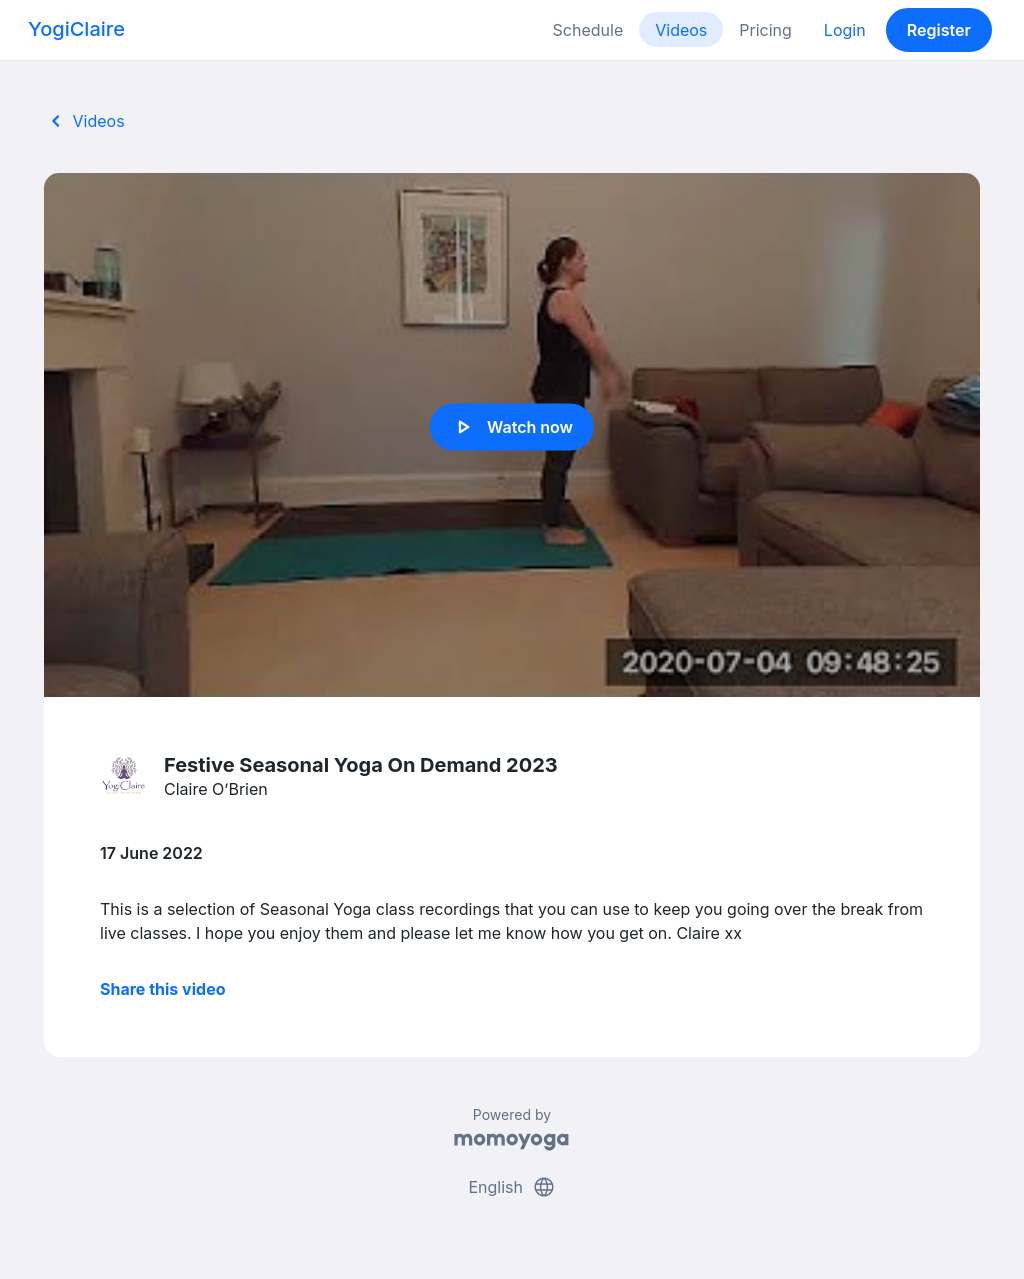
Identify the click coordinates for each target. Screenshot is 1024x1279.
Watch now (512, 427)
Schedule (588, 30)
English (511, 1187)
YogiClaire (76, 29)
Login (845, 30)
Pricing (765, 30)
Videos (681, 30)
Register (939, 30)
